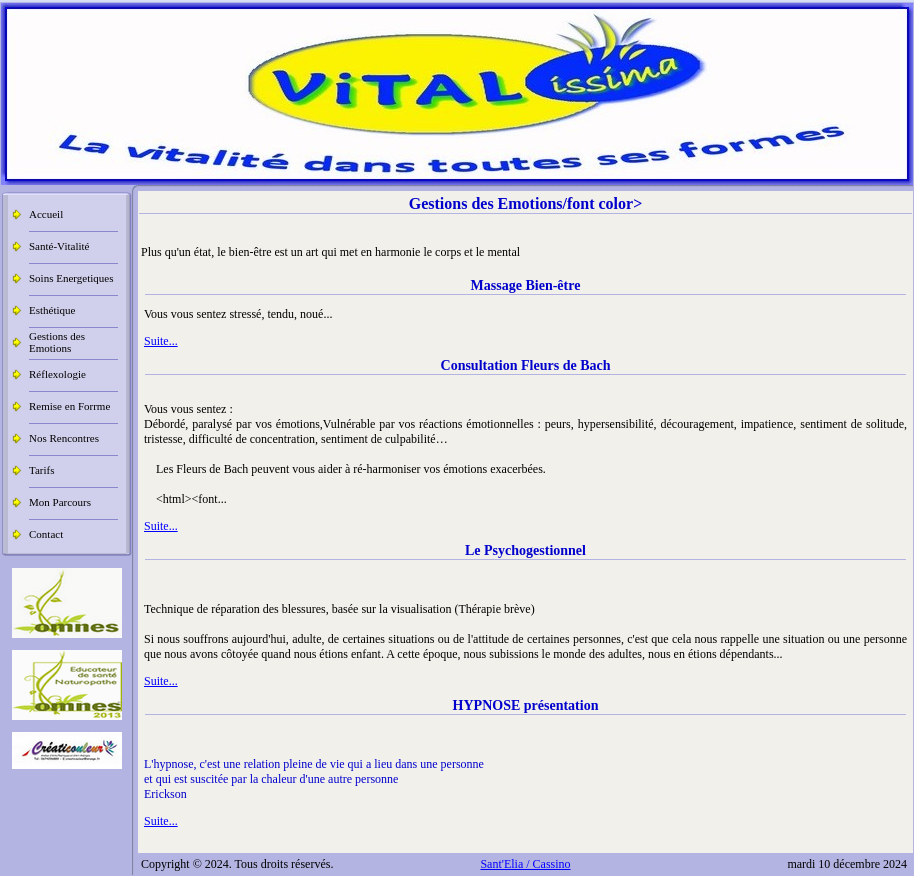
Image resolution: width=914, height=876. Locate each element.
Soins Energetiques (71, 278)
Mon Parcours (60, 502)
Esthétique (52, 310)
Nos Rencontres (64, 438)
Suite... (161, 341)
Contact (46, 534)
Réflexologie (57, 374)
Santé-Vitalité (59, 246)
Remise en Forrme (69, 406)
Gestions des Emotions (57, 342)
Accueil (46, 214)
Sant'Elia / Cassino (525, 864)
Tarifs (42, 470)
